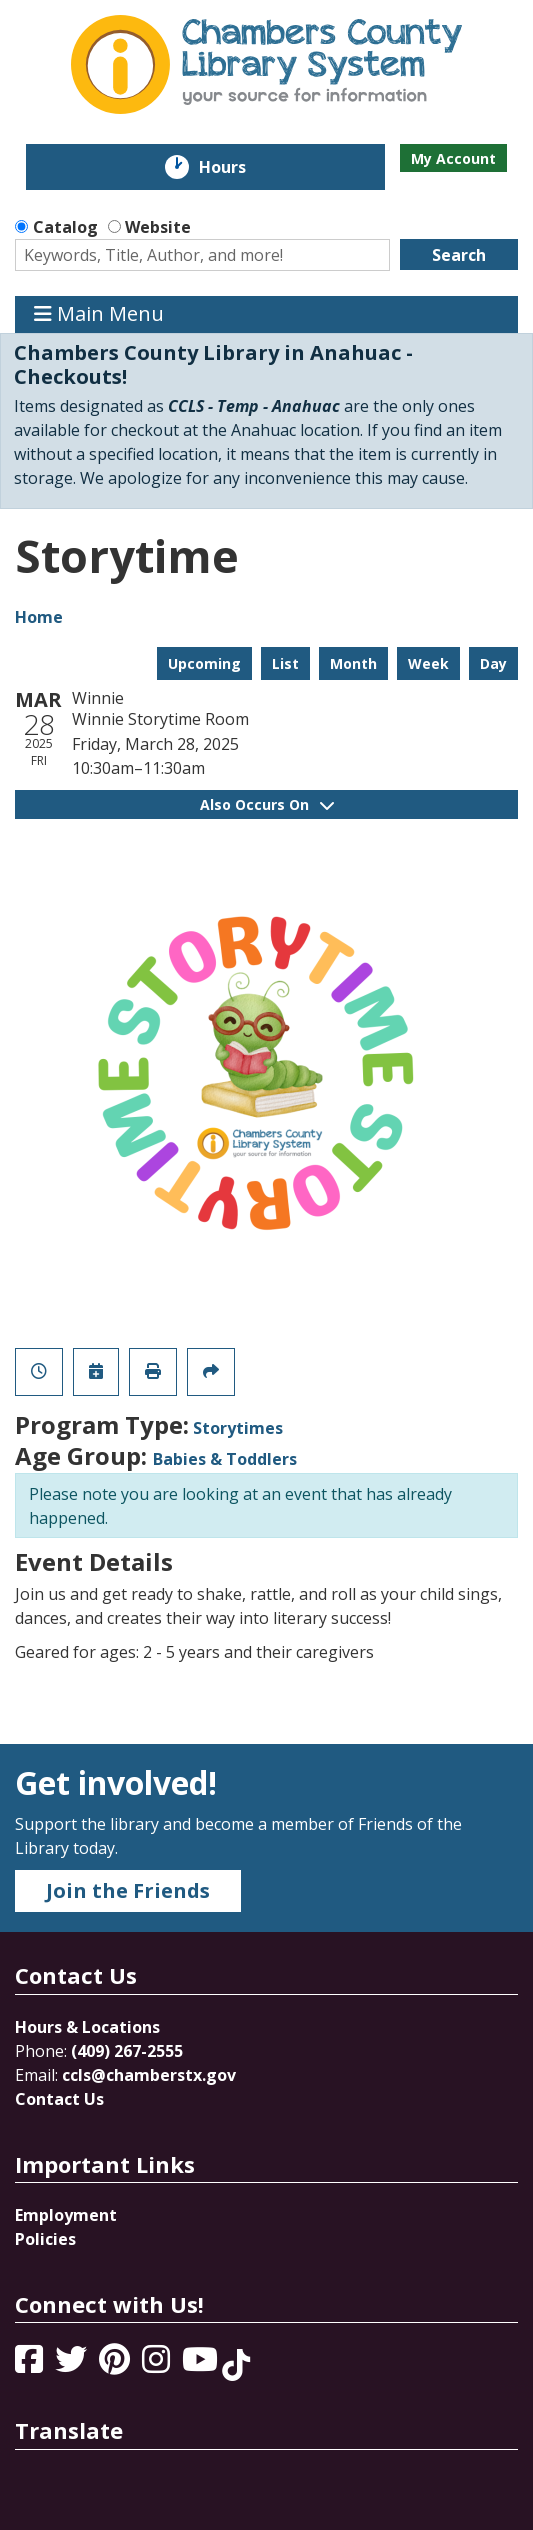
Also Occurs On (267, 804)
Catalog (65, 227)
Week (428, 663)
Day (493, 663)
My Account (453, 158)
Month (353, 663)
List (285, 663)
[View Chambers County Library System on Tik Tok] (236, 2365)
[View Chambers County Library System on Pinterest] (116, 2365)
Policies (45, 2239)
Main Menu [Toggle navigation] (99, 314)
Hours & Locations (87, 2027)
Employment (66, 2215)
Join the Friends (128, 1890)
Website (158, 227)
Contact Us (59, 2099)
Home (39, 617)
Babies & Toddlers (225, 1459)
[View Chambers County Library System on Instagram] (158, 2365)
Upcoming (204, 663)
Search (459, 255)
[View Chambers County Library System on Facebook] (31, 2365)
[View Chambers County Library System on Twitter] (73, 2365)
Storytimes (238, 1428)
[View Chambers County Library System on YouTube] (202, 2365)
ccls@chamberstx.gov (149, 2075)
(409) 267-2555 (127, 2051)
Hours (236, 167)
